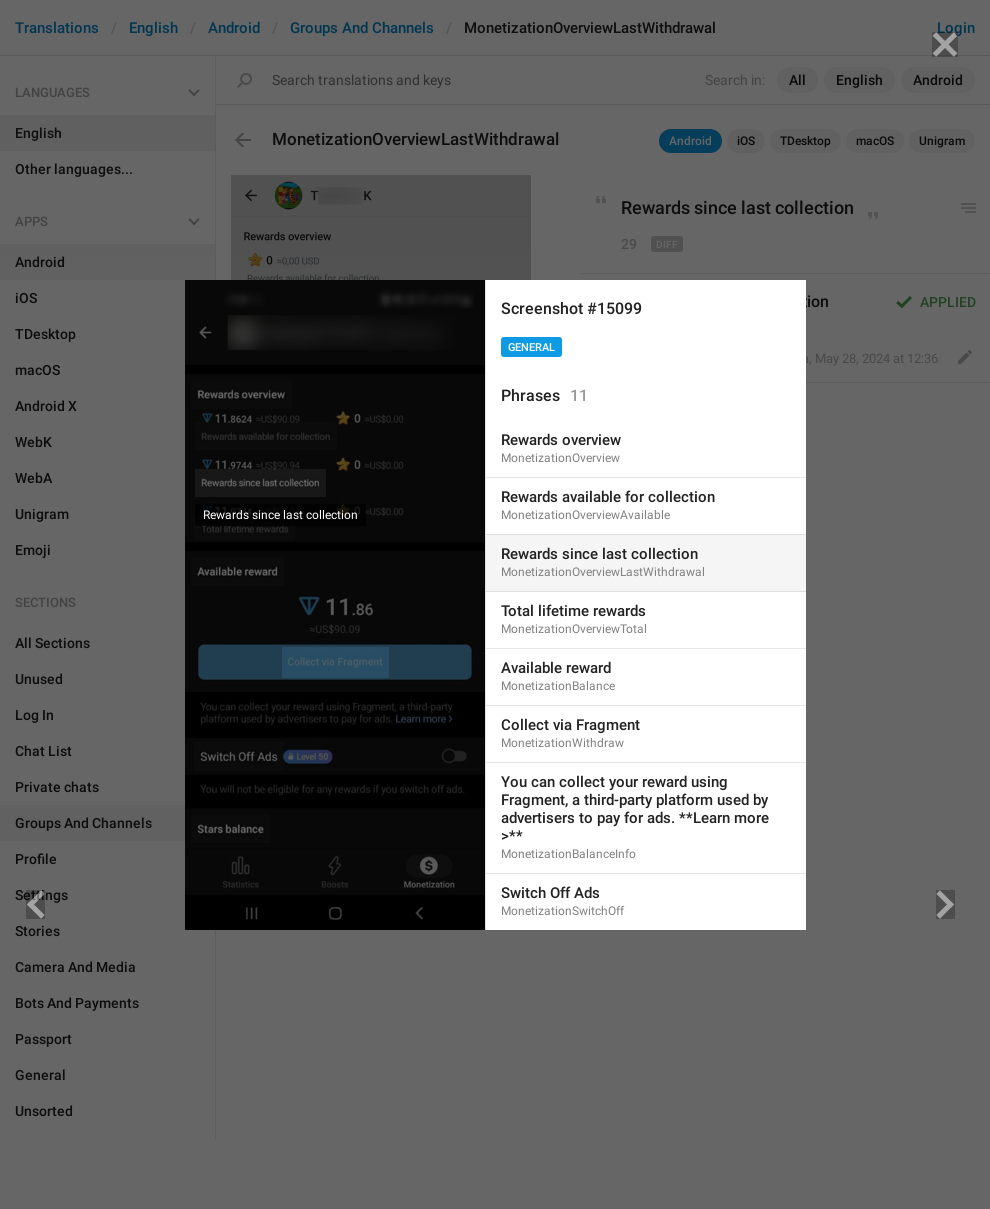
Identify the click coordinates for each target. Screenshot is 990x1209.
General (531, 347)
